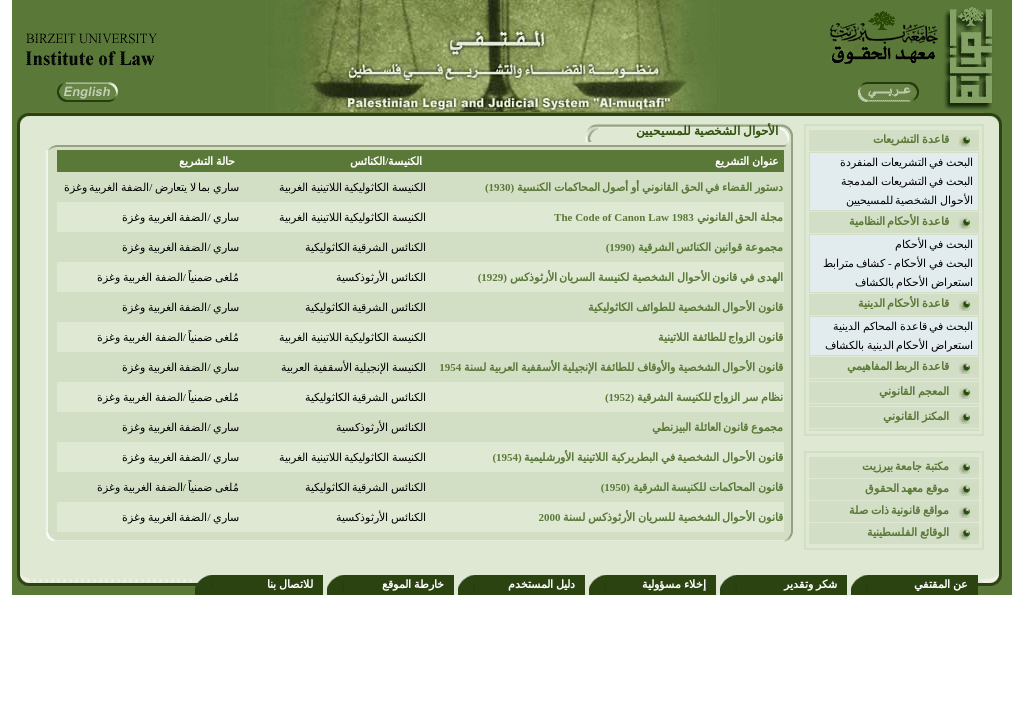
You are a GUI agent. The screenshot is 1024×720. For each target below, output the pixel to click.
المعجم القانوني (914, 391)
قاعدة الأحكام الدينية (904, 303)
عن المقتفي (941, 584)
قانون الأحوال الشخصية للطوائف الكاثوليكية (685, 307)
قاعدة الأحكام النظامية (899, 221)
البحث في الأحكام (934, 244)
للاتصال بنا (290, 584)
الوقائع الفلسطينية (908, 532)
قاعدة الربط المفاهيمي (898, 366)
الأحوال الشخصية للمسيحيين (910, 200)
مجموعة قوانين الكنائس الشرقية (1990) (694, 247)
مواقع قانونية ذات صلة (899, 510)
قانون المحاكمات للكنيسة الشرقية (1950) (692, 487)
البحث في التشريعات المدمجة (907, 181)
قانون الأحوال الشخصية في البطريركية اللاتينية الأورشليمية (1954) (637, 457)
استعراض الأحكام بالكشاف (914, 282)
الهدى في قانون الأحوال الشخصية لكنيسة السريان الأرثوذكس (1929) (630, 277)
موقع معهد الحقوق (907, 488)
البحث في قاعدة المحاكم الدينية (903, 326)
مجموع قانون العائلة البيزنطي (717, 427)
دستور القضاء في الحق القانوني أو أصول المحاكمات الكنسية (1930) (634, 187)
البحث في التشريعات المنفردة (906, 162)
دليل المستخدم (541, 584)
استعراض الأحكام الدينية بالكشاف (899, 345)
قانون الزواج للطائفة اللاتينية (720, 337)
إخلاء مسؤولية (674, 584)
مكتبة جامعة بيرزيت (906, 466)
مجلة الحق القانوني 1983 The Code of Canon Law (668, 217)
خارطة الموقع (413, 584)
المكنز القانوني (916, 416)
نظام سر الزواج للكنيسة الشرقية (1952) (694, 397)
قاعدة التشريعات (911, 139)
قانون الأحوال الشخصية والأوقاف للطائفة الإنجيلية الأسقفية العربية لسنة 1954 (611, 367)
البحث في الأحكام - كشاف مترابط (898, 263)
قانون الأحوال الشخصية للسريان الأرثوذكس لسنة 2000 (661, 517)
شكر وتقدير (810, 584)
